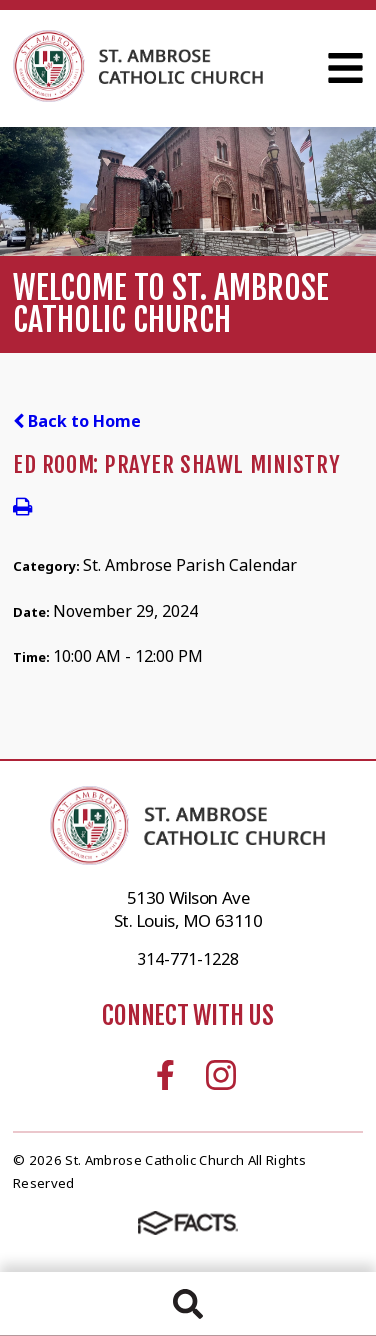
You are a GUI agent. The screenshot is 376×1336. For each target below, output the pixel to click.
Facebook (165, 1075)
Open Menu (345, 68)
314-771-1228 (188, 959)
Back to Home (77, 421)
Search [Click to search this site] (188, 1304)
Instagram (221, 1075)
